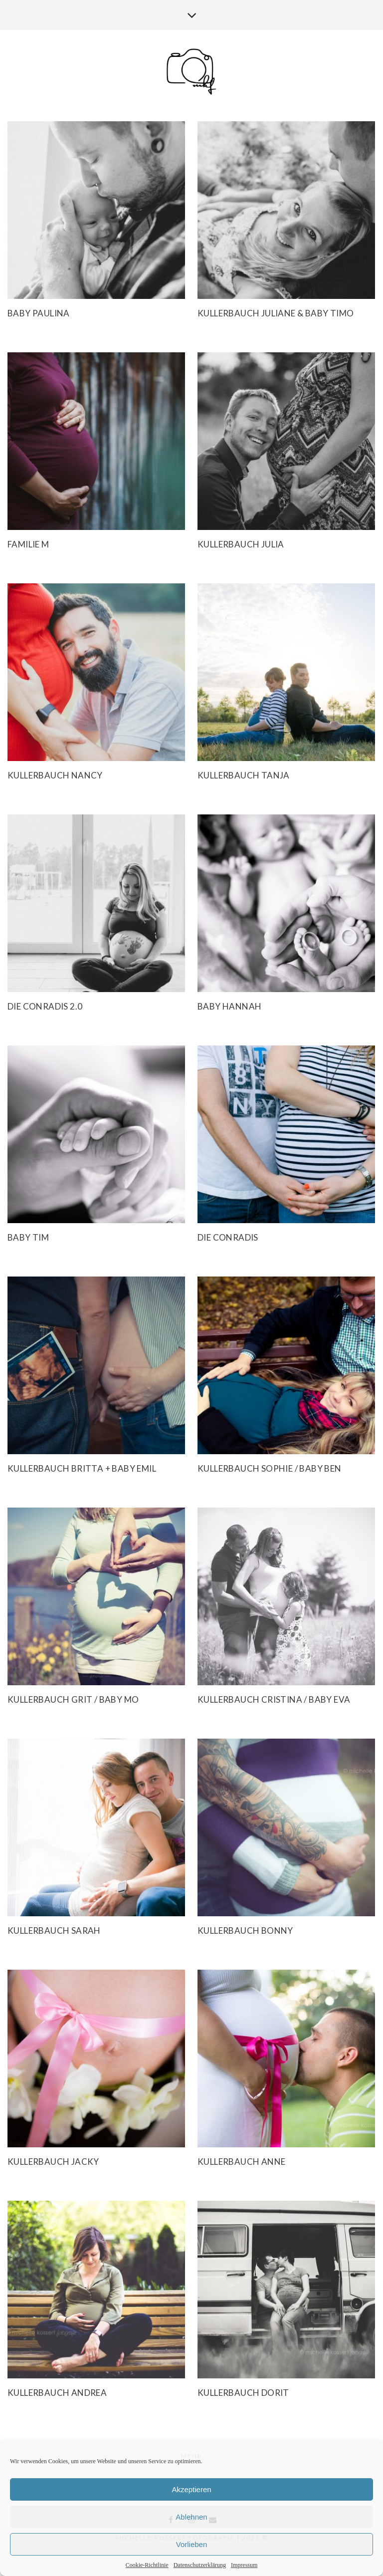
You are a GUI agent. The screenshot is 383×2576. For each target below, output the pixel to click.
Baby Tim (28, 1237)
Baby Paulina (38, 313)
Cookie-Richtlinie (147, 2565)
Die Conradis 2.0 (44, 1006)
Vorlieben (191, 2544)
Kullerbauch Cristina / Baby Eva (273, 1699)
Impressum (244, 2565)
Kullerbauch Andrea (57, 2392)
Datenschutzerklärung (200, 2565)
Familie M (28, 544)
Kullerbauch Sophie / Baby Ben (269, 1468)
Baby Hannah (229, 1006)
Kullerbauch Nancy (55, 775)
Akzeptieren (191, 2489)
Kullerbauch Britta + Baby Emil (81, 1468)
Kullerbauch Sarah (54, 1930)
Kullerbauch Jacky (53, 2161)
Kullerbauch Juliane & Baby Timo (275, 313)
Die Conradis (227, 1237)
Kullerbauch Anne (241, 2161)
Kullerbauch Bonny (245, 1930)
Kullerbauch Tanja (243, 775)
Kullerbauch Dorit (243, 2392)
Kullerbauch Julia (240, 544)
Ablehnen (191, 2517)
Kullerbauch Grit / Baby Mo (73, 1699)
